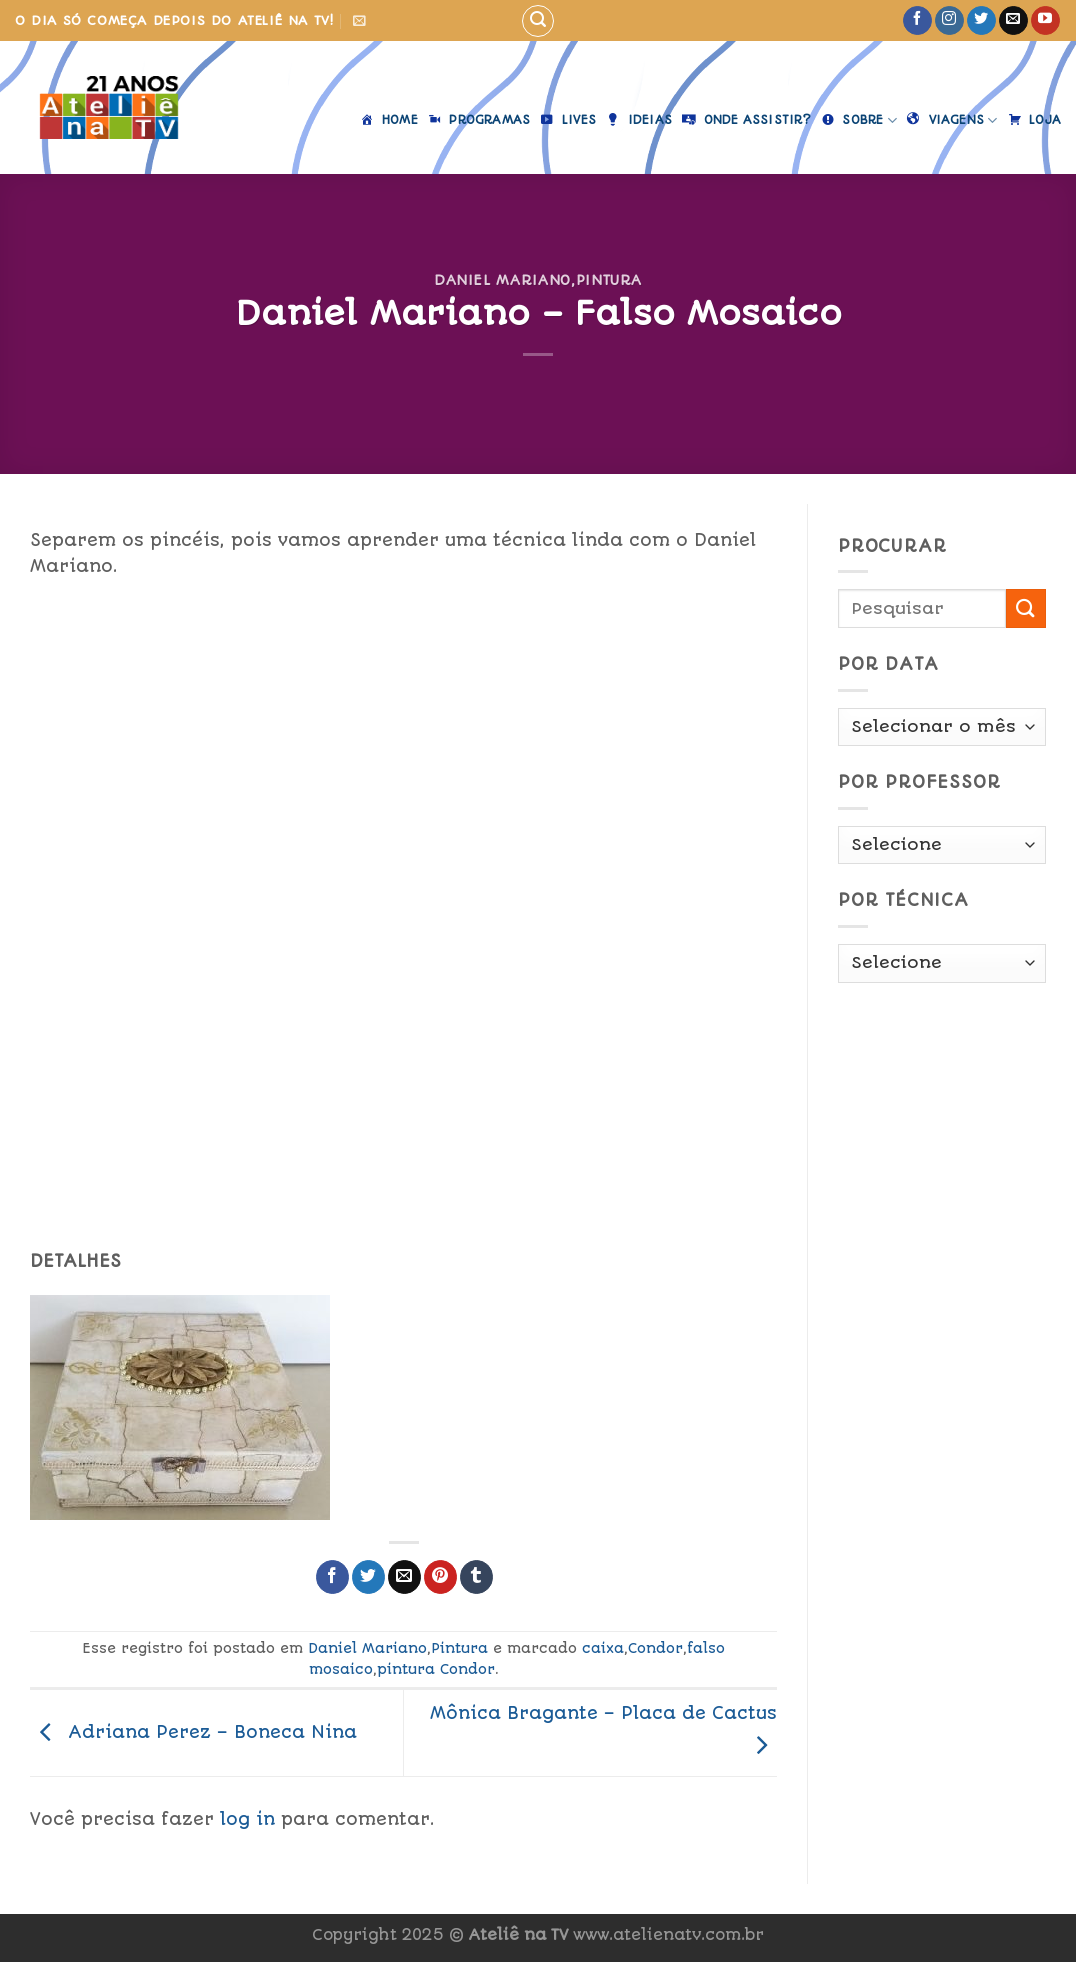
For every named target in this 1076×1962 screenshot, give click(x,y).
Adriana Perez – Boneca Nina (193, 1732)
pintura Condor (436, 1669)
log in (247, 1819)
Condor (655, 1648)
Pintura (609, 280)
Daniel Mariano (502, 280)
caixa (603, 1648)
